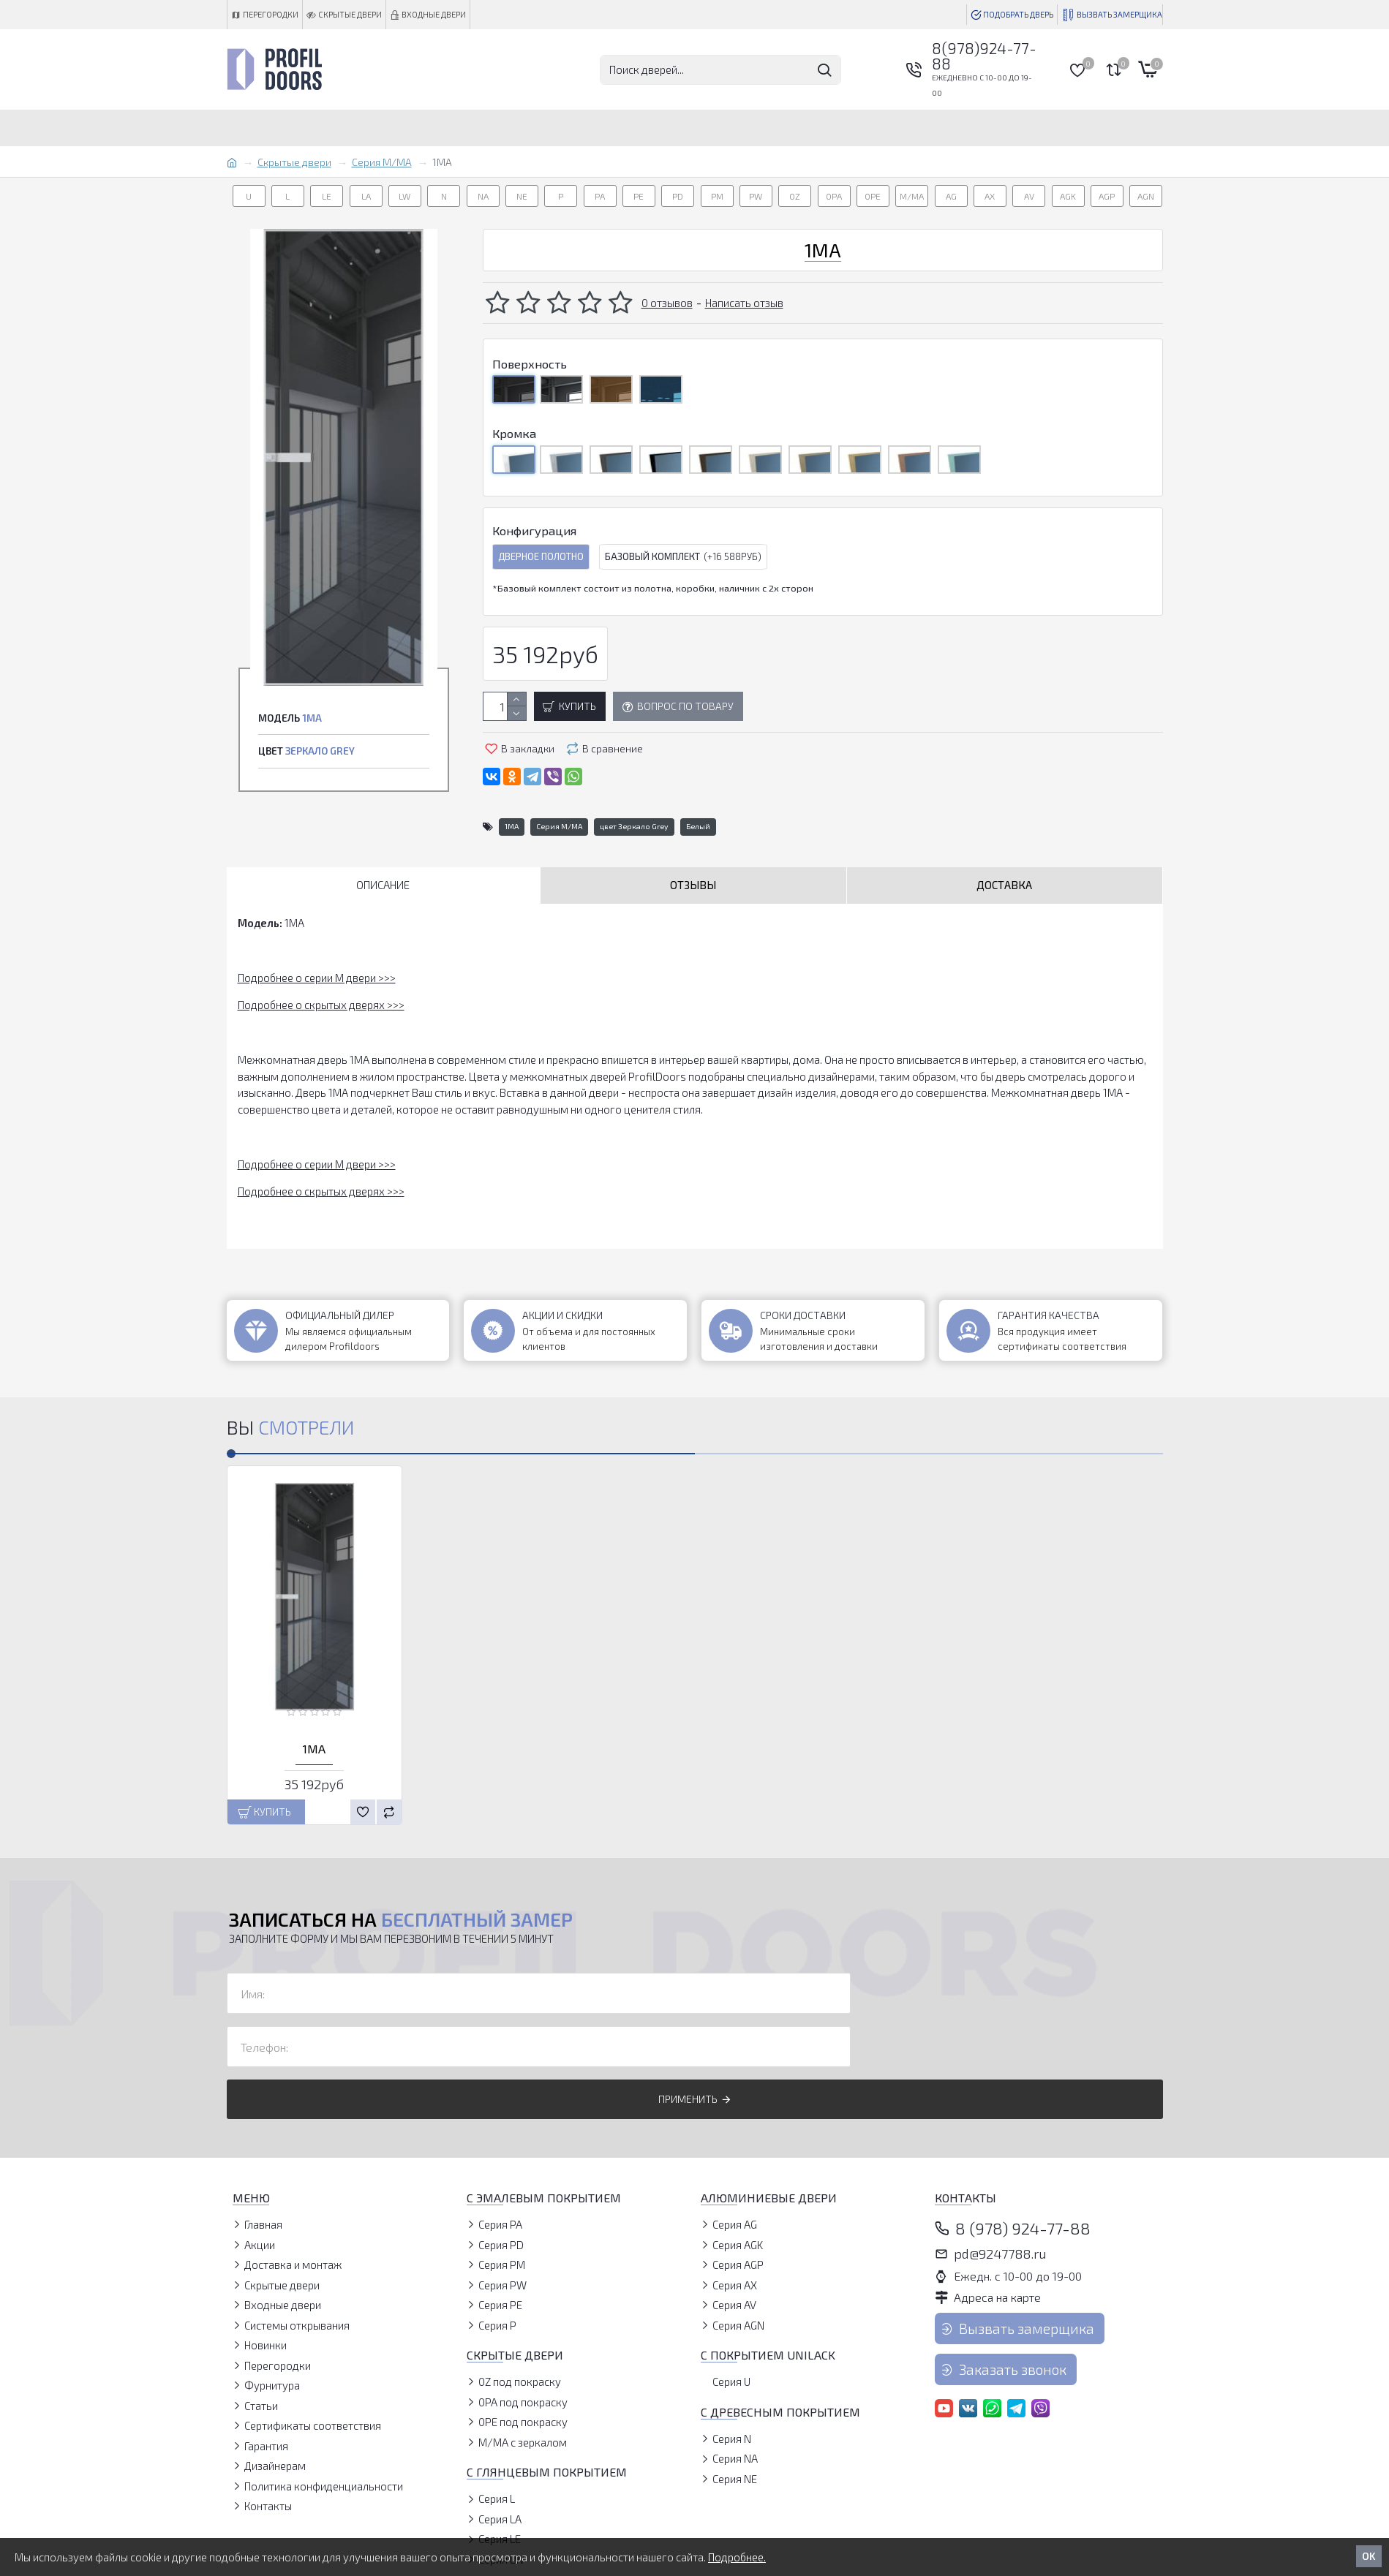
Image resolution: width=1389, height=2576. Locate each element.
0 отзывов (667, 302)
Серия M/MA (382, 162)
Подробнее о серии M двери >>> (317, 977)
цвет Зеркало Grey (634, 826)
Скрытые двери (294, 162)
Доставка (1004, 884)
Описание (383, 884)
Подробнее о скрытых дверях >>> (321, 1004)
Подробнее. (737, 2557)
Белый (698, 826)
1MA (512, 826)
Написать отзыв (744, 302)
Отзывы (693, 884)
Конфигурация (534, 530)
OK (1369, 2556)
